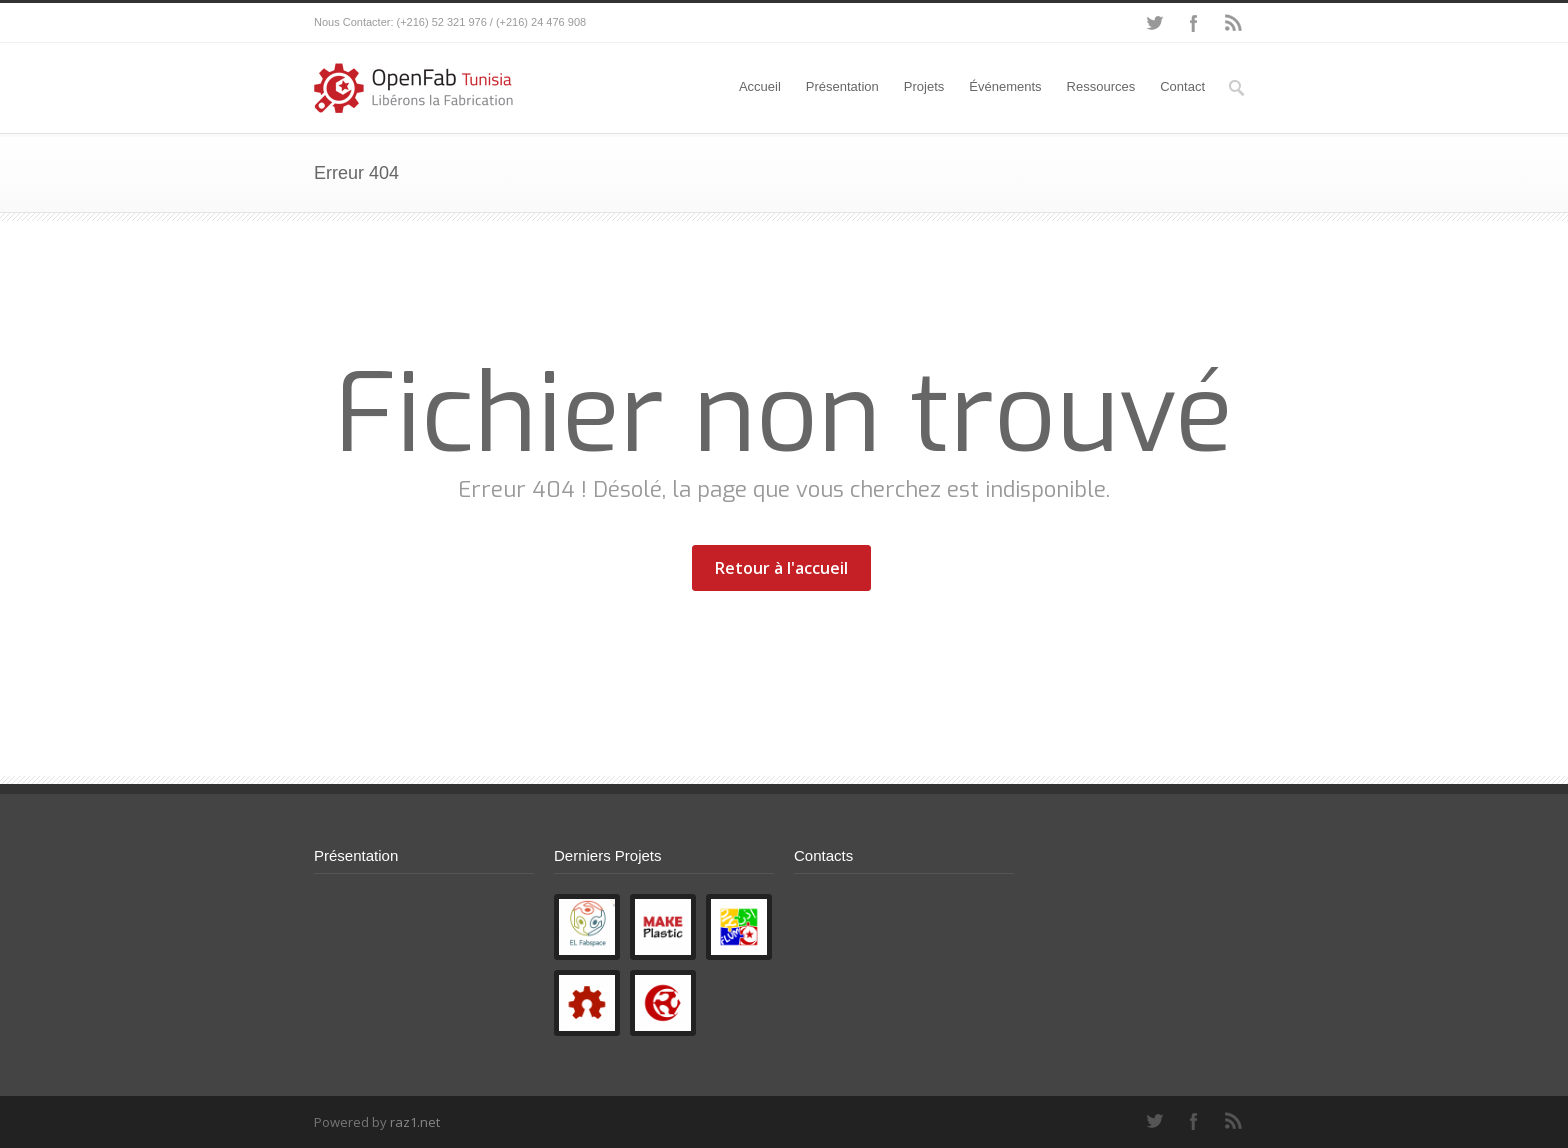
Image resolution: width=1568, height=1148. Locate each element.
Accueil (760, 86)
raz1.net (415, 1122)
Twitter (1154, 23)
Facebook (1194, 23)
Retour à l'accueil (781, 568)
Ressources (1101, 86)
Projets (924, 86)
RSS (1234, 23)
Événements (1005, 86)
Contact (1182, 86)
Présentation (842, 86)
